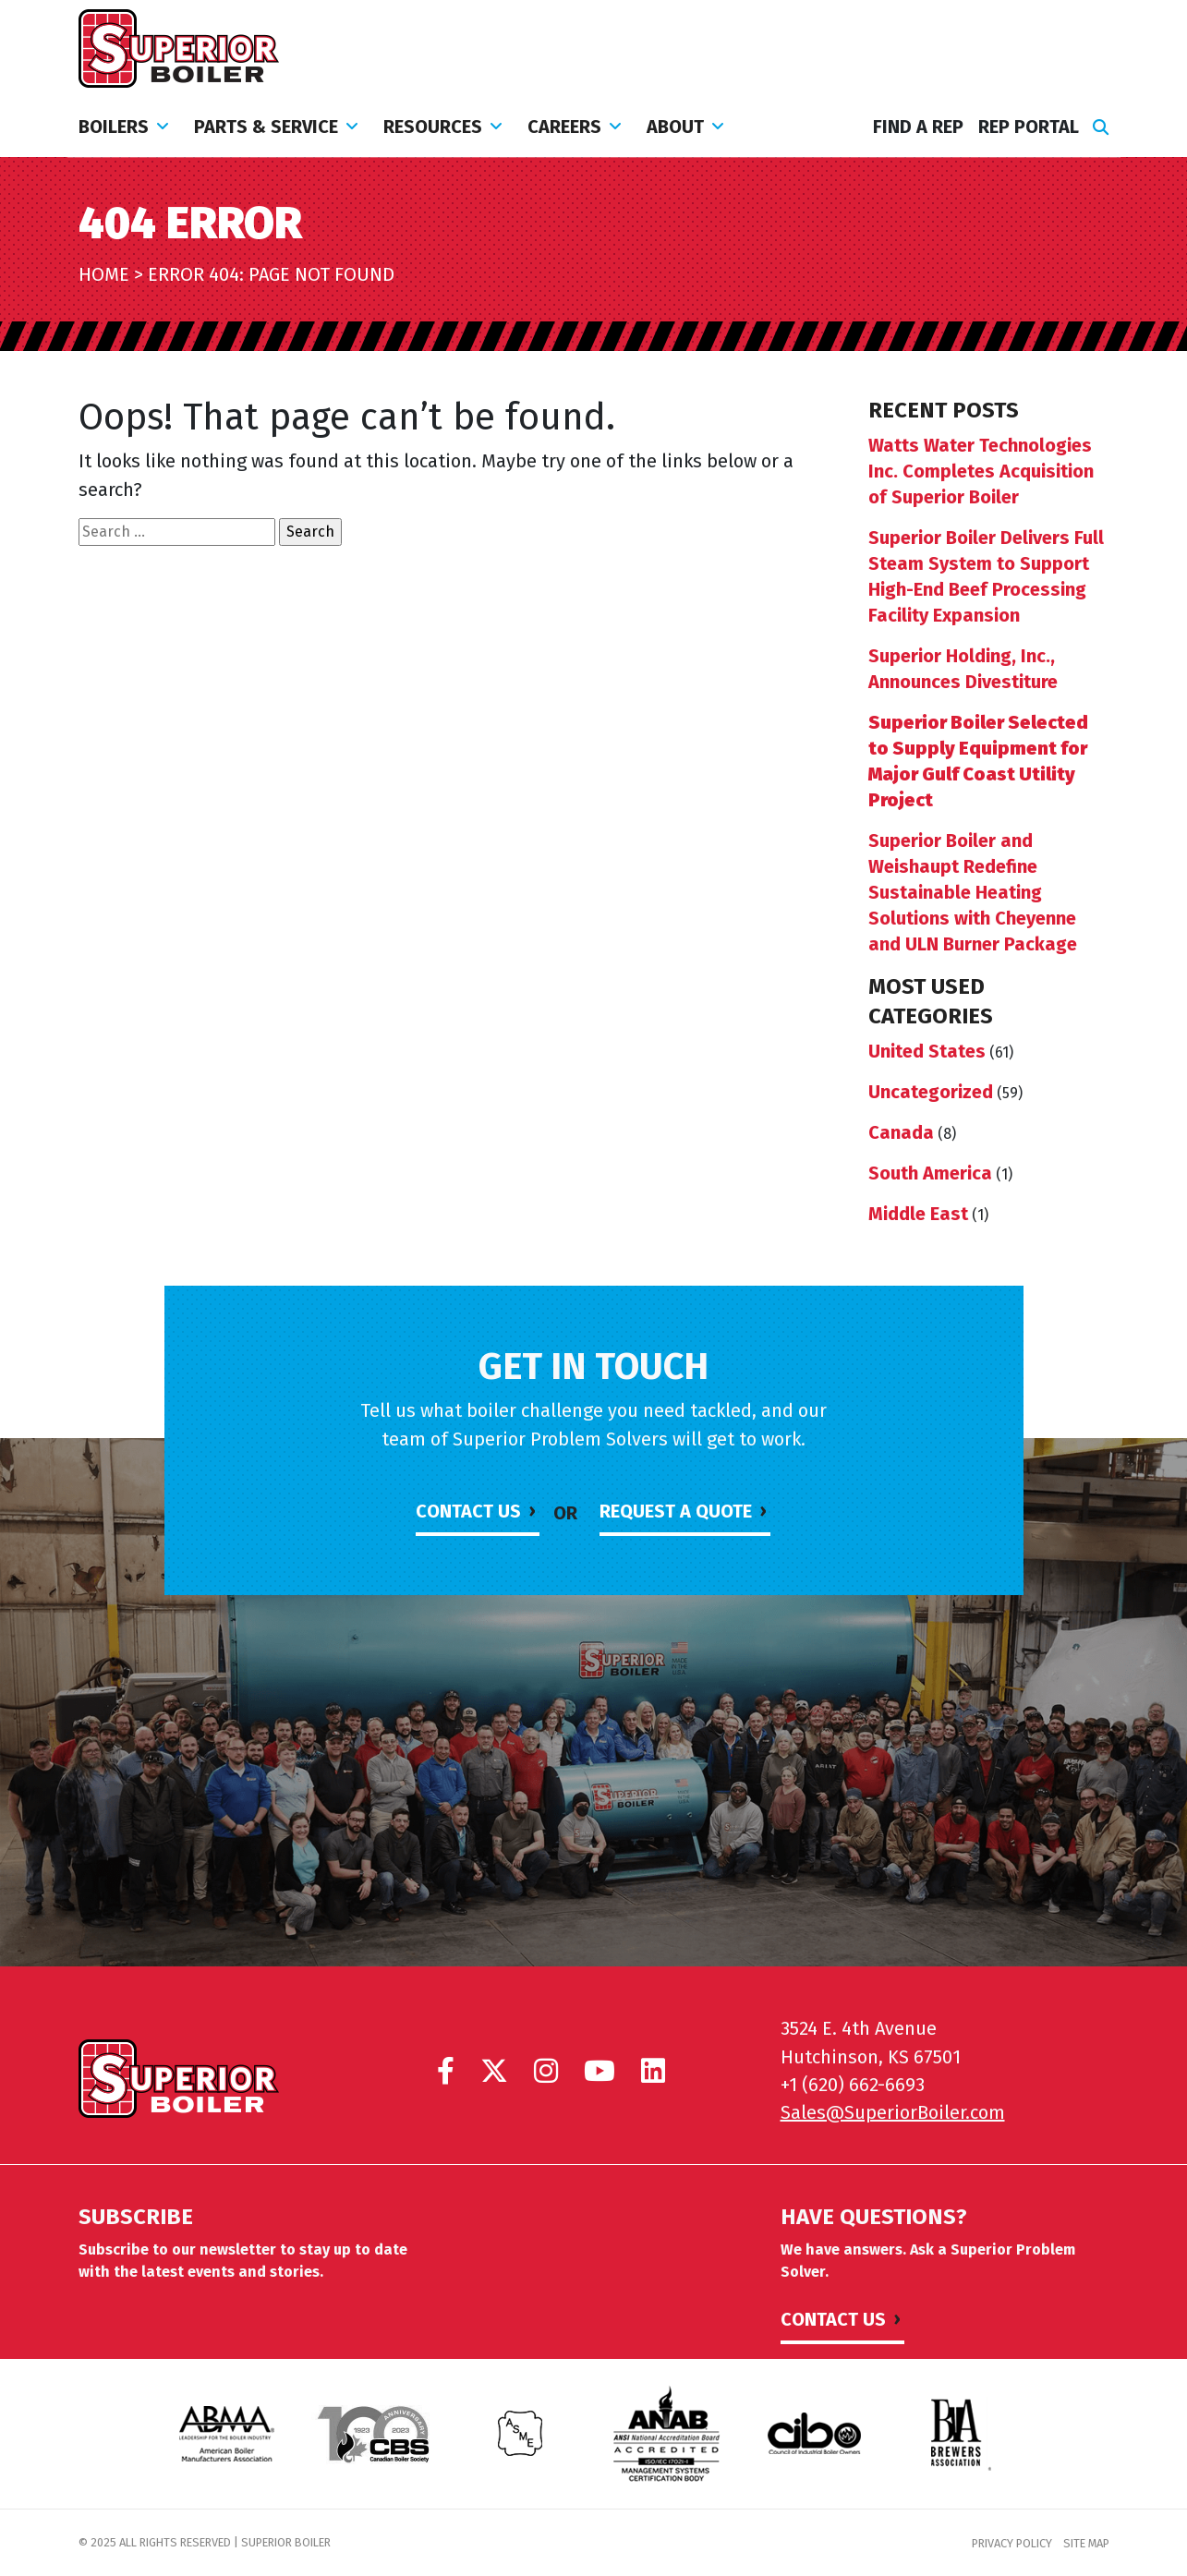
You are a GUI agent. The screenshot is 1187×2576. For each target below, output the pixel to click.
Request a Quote (676, 1511)
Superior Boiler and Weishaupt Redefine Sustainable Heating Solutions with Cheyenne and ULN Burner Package (972, 892)
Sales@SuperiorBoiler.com (893, 2112)
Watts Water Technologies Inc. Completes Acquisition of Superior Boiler (981, 471)
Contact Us (468, 1511)
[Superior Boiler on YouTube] (599, 2071)
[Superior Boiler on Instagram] (546, 2071)
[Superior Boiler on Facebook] (445, 2071)
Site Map (1086, 2543)
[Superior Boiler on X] (494, 2071)
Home (104, 274)
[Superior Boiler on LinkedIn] (653, 2071)
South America (930, 1173)
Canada (901, 1132)
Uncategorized (930, 1092)
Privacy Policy (1012, 2543)
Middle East (918, 1214)
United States (927, 1051)
